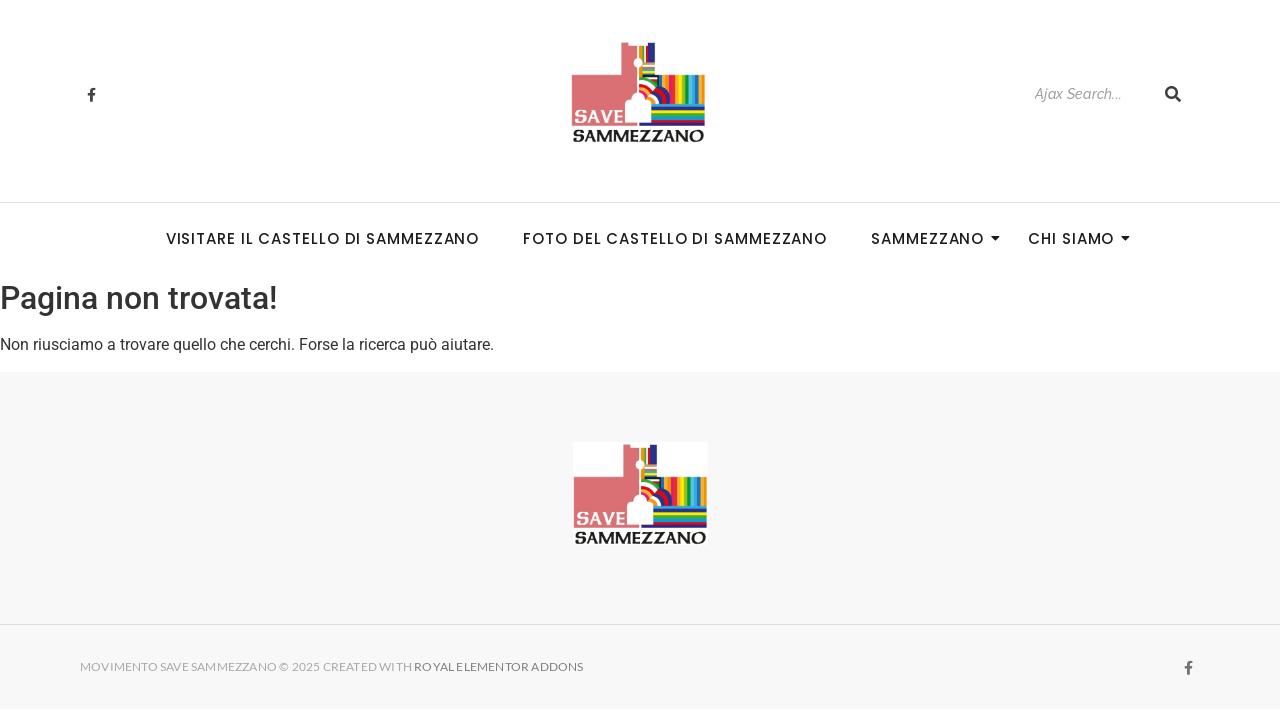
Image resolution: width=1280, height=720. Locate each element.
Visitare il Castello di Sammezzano (323, 238)
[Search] (1089, 94)
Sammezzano (933, 238)
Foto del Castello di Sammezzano (675, 238)
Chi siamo (1077, 238)
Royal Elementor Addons (500, 666)
